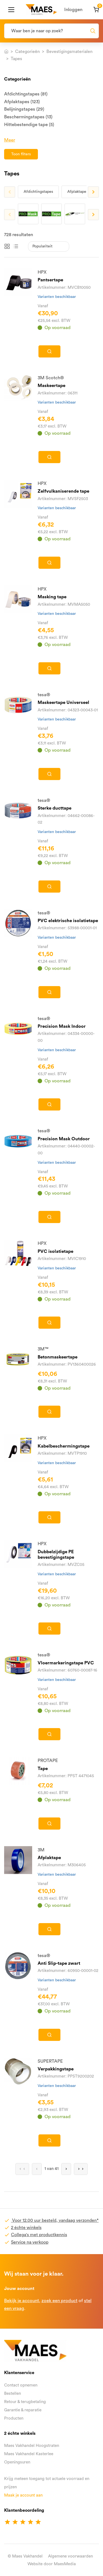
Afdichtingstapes (38, 192)
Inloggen (73, 9)
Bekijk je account (21, 2300)
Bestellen (12, 2393)
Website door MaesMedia (51, 2564)
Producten (13, 2418)
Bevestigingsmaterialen (69, 51)
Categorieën (27, 51)
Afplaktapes (77, 192)
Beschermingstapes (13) (28, 116)
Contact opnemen (20, 2385)
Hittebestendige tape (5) (29, 124)
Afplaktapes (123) (22, 101)
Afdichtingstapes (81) (26, 94)
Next (93, 191)
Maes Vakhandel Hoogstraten (31, 2446)
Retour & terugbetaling (25, 2402)
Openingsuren (17, 2462)
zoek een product (59, 2300)
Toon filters (21, 154)
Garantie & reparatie (22, 2410)
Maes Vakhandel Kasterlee (28, 2454)
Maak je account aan (23, 2495)
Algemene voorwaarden (70, 2556)
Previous (9, 191)
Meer (9, 140)
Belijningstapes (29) (24, 109)
